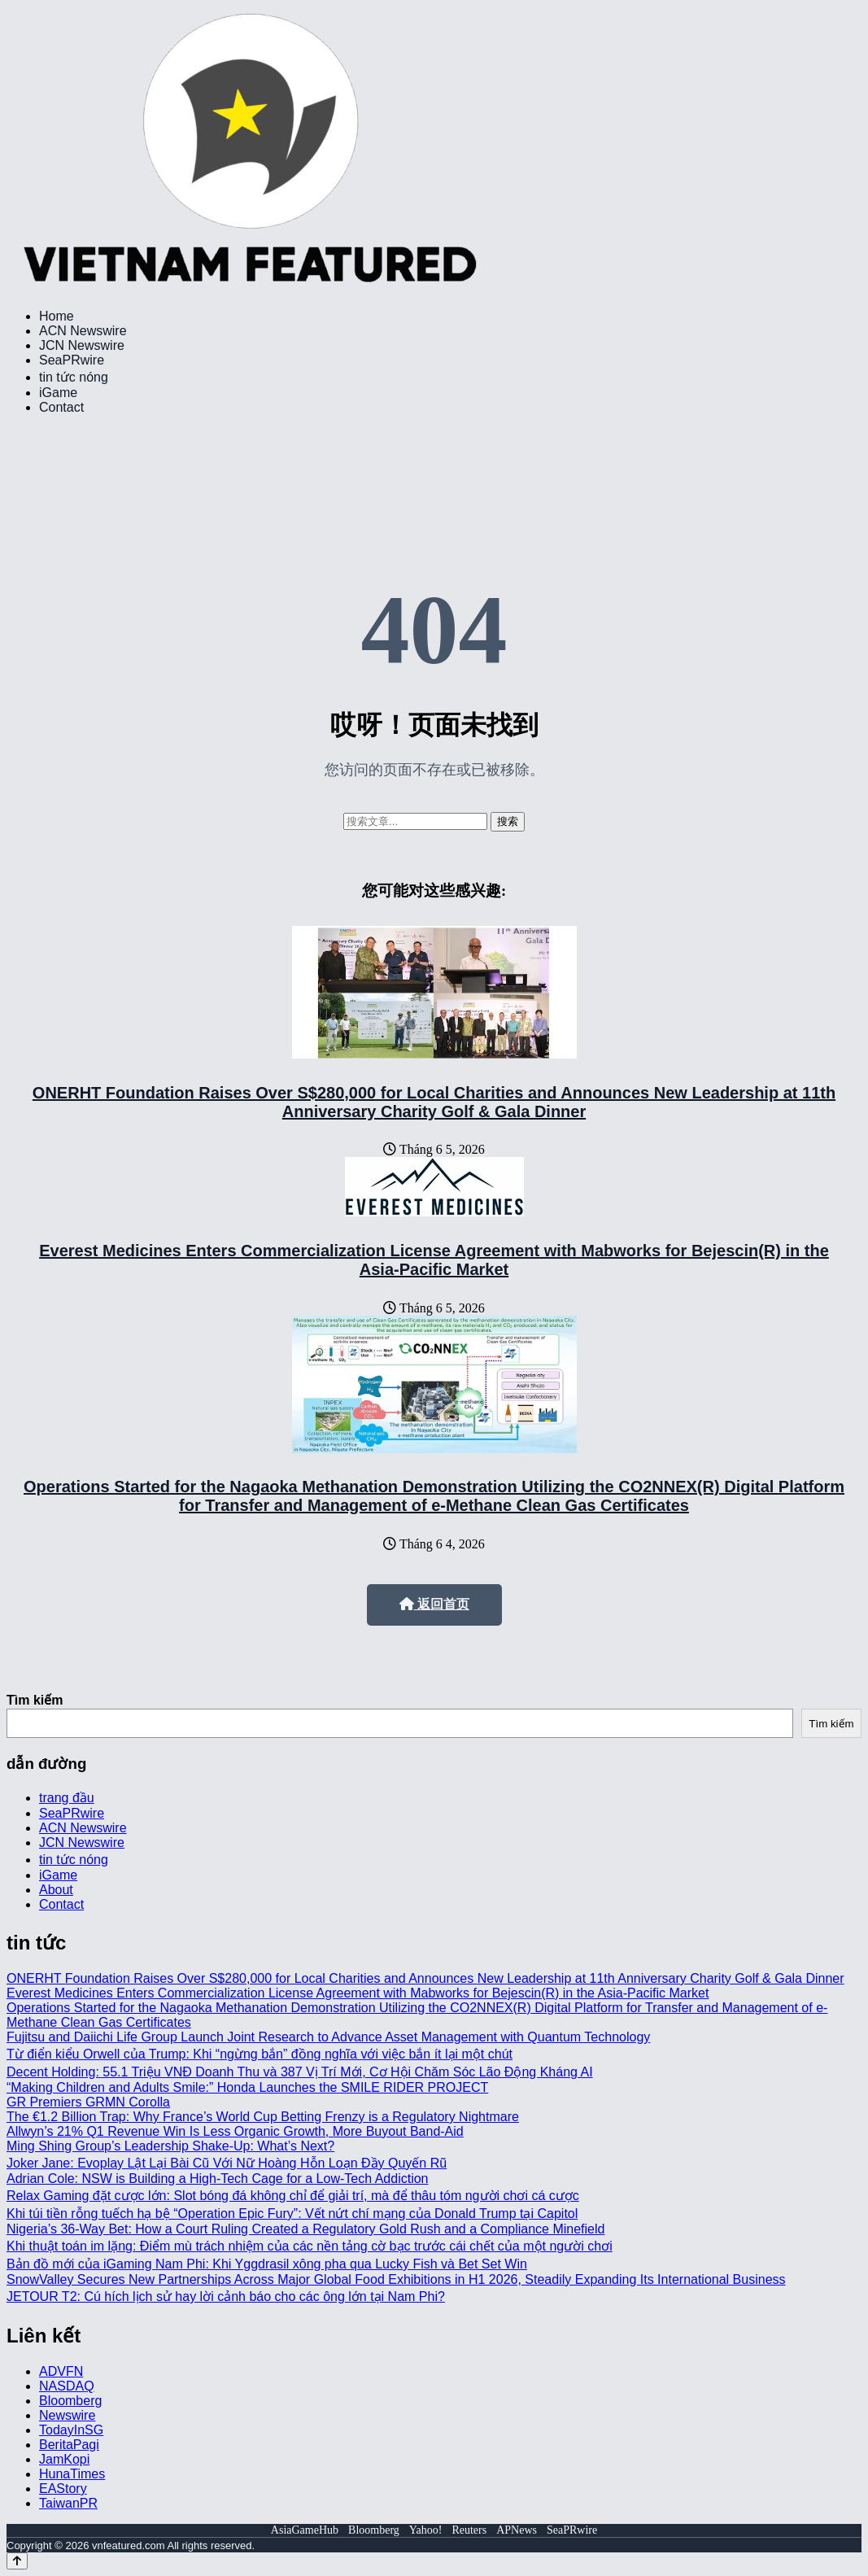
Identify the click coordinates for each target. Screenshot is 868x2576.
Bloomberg (70, 2401)
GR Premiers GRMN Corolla (88, 2102)
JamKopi (64, 2459)
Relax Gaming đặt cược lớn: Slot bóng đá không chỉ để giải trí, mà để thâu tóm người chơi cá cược (293, 2196)
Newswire (67, 2415)
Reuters (468, 2530)
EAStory (63, 2488)
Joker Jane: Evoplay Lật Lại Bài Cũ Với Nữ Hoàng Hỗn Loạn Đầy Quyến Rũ (227, 2163)
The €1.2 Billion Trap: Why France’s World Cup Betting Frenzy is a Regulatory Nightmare (263, 2117)
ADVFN (61, 2371)
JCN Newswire (81, 345)
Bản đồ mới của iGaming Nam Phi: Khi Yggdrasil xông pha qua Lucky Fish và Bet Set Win (267, 2264)
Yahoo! (426, 2530)
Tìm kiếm (35, 1700)
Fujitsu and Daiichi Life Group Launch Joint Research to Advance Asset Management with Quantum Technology (328, 2037)
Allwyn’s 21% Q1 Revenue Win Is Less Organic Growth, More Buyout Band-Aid (235, 2131)
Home (56, 316)
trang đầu (66, 1798)
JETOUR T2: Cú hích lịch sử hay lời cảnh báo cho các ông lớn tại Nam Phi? (226, 2296)
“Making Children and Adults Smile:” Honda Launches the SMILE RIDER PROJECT (247, 2087)
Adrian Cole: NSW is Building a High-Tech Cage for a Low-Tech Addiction (217, 2178)
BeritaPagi (69, 2445)
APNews (516, 2530)
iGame (58, 392)
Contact (61, 407)
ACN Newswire (83, 331)
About (56, 1890)
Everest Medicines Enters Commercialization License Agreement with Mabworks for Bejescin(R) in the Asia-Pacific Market (434, 1260)
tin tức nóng (73, 377)
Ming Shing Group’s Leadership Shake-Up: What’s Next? (170, 2146)
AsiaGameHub (304, 2530)
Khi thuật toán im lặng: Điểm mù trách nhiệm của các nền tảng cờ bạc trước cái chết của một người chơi (310, 2246)
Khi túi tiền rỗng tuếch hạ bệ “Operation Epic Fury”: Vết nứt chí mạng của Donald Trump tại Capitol (292, 2213)
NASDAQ (66, 2386)
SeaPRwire (71, 360)
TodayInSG (71, 2430)
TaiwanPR (68, 2503)
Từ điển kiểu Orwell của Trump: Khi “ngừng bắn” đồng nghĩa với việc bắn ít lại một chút (260, 2054)
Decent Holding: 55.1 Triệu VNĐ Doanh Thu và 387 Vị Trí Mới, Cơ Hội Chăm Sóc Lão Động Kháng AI (300, 2072)
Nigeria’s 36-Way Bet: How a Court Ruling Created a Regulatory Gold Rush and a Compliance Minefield (305, 2229)
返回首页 (434, 1604)
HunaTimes (72, 2474)
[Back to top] (17, 2560)
